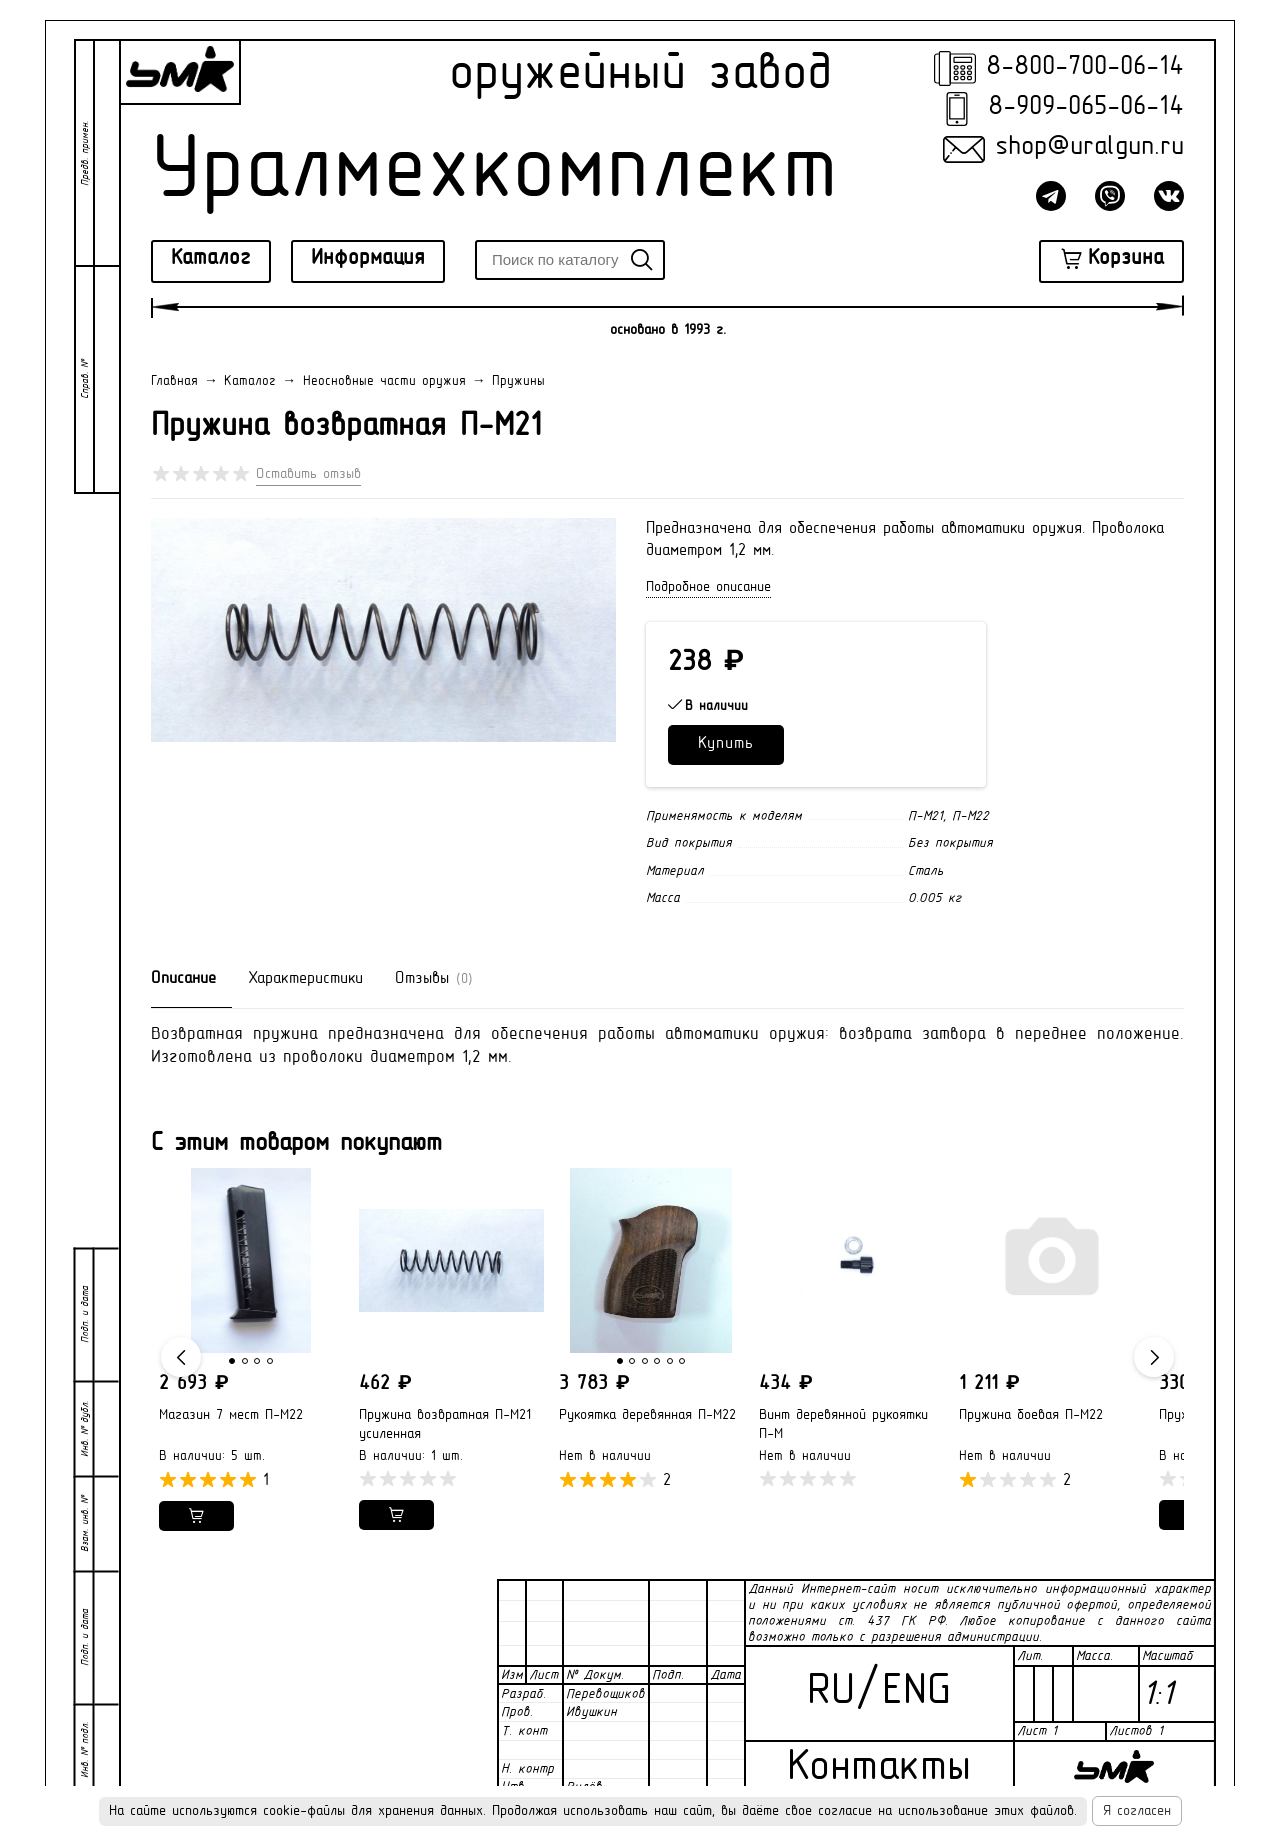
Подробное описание (708, 587)
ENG (916, 1692)
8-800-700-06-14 (1085, 67)
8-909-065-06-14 (1086, 107)
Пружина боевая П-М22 (1031, 1415)
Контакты (879, 1768)
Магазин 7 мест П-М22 (231, 1415)
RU (831, 1692)
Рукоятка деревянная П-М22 (647, 1415)
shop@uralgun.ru (1089, 147)
